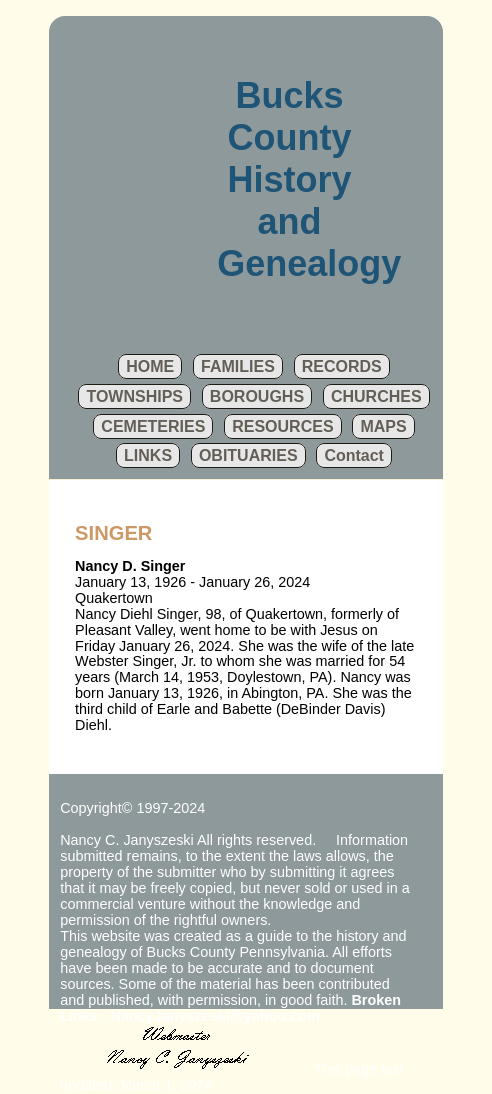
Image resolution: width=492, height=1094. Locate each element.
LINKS (148, 455)
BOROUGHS (257, 396)
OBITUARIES (248, 455)
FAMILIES (238, 366)
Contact (354, 455)
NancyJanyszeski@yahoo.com (215, 1016)
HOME (150, 366)
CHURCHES (376, 396)
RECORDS (342, 366)
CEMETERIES (153, 426)
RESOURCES (282, 426)
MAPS (383, 426)
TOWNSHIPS (134, 396)
